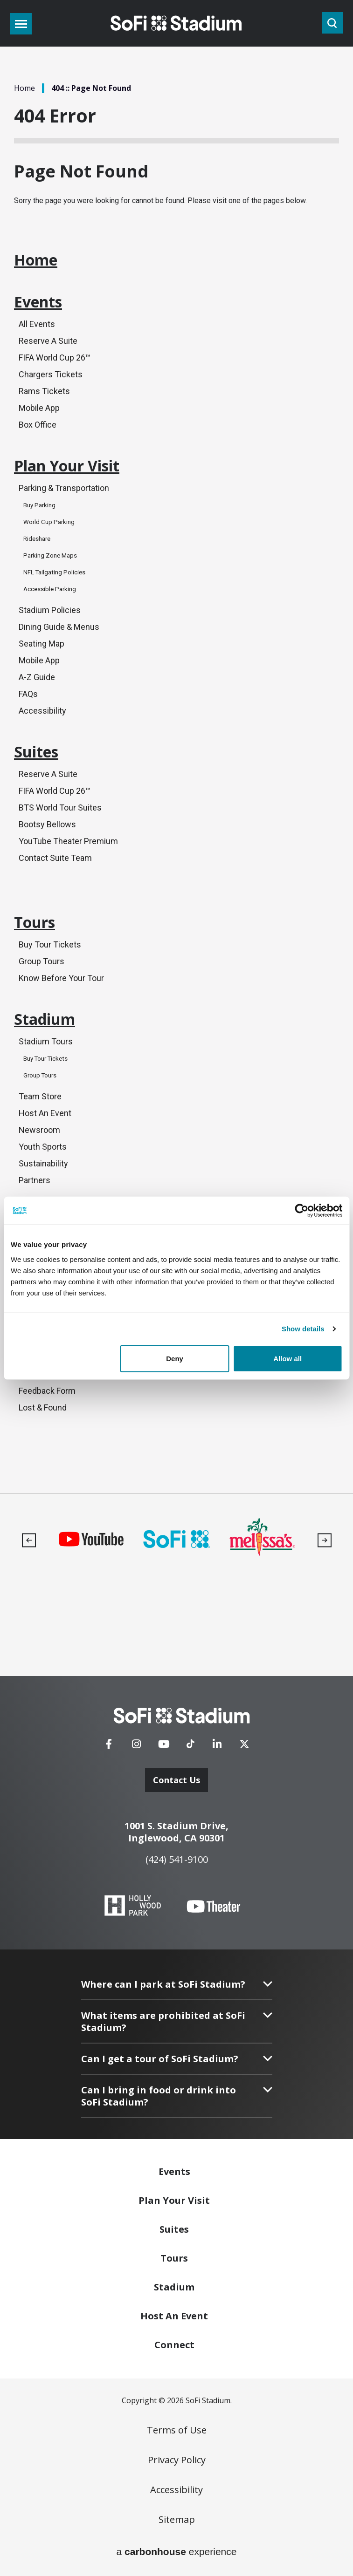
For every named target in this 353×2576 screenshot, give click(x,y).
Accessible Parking (49, 589)
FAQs (28, 694)
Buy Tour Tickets (50, 944)
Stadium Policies (50, 610)
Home (24, 88)
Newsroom (39, 1130)
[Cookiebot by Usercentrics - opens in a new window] (301, 1211)
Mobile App (39, 408)
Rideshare (36, 538)
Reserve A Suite (48, 341)
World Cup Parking (49, 521)
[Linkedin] (217, 1747)
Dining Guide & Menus (59, 627)
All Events (37, 324)
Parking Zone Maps (50, 555)
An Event (174, 2316)
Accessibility (42, 711)
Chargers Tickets (51, 374)
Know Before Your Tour (61, 978)
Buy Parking (39, 505)
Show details (303, 1329)
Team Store (40, 1096)
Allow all (287, 1358)
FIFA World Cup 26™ (54, 357)
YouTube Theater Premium (68, 841)
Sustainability (43, 1163)
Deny (174, 1358)
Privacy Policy (177, 2460)
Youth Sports (43, 1147)
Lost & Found (43, 1407)
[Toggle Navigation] (21, 23)
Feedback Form (47, 1391)
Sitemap (177, 2519)
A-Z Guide (37, 677)
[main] (176, 746)
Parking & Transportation (64, 488)
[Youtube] (164, 1747)
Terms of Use (177, 2430)
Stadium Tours (46, 1041)
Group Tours (41, 961)
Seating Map (41, 643)
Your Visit (174, 2200)
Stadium (44, 1019)
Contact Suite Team (55, 858)
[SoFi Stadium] (182, 1716)
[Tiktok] (190, 1741)
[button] (28, 1540)
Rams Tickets (44, 391)
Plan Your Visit (66, 466)
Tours (34, 922)
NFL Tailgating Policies (54, 572)
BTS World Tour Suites (60, 807)
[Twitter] (244, 1747)
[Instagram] (136, 1747)
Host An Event (45, 1113)
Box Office (37, 424)
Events (38, 302)
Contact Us (176, 1779)
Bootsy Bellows (47, 824)
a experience (177, 2551)
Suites (36, 752)
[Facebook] (109, 1747)
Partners (34, 1180)
